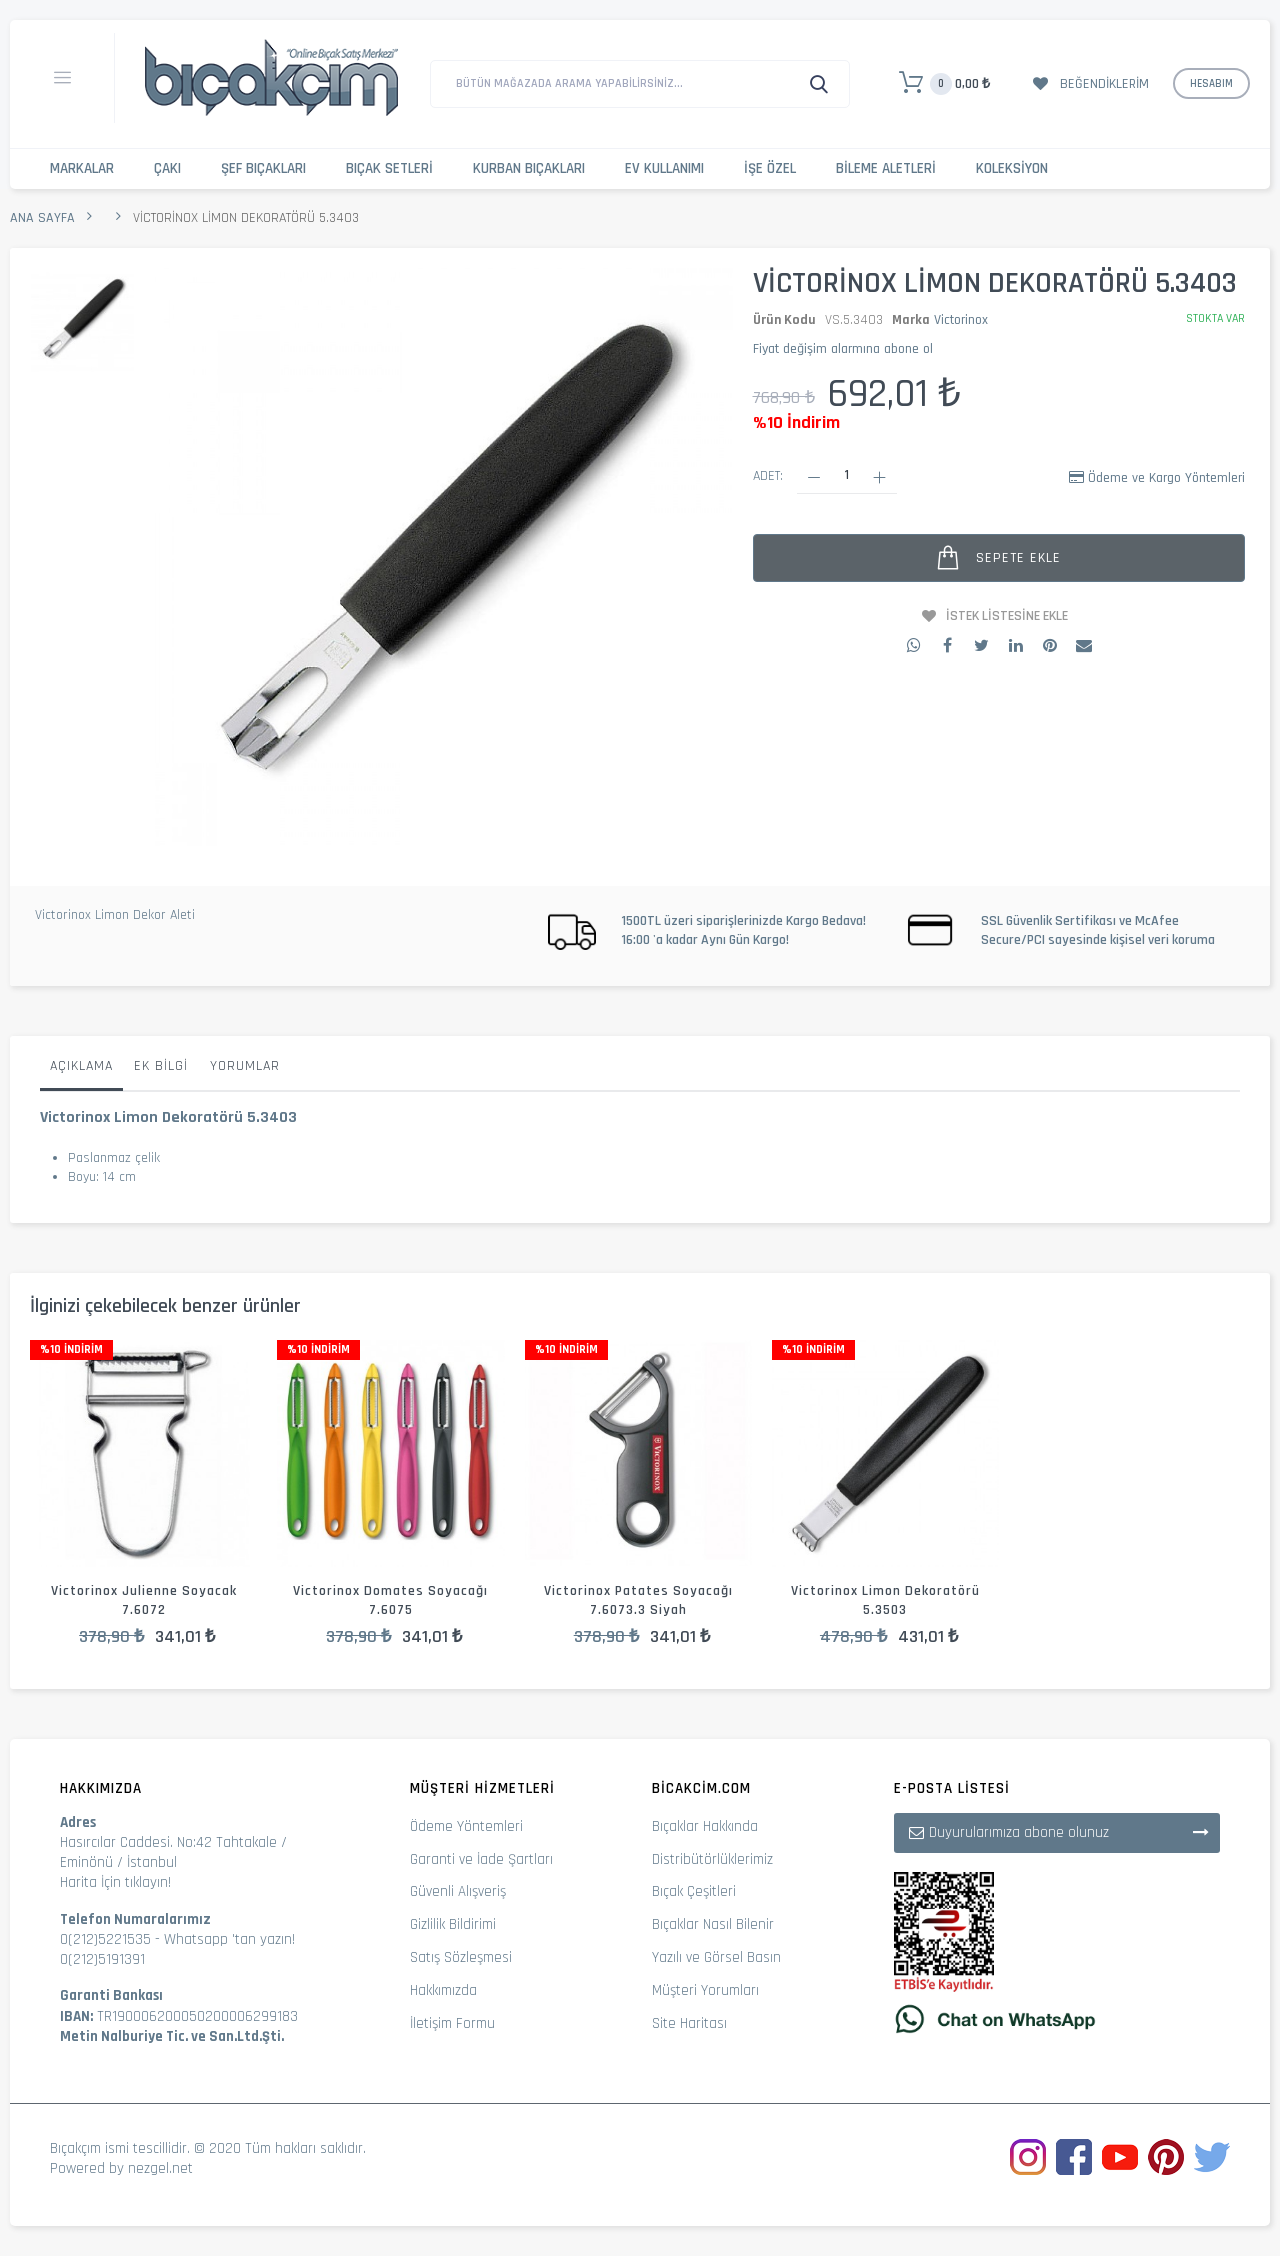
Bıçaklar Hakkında (705, 1826)
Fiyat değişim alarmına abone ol (843, 349)
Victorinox (961, 320)
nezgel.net (160, 2168)
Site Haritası (689, 2023)
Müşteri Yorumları (705, 1990)
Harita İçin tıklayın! (115, 1882)
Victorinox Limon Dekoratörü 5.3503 (885, 1600)
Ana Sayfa (42, 218)
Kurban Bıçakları (529, 168)
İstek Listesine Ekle (1007, 616)
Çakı (167, 168)
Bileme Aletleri (886, 168)
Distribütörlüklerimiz (712, 1859)
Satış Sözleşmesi (461, 1957)
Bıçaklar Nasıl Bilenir (713, 1924)
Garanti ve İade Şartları (481, 1859)
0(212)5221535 (105, 1939)
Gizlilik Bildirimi (453, 1924)
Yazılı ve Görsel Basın (716, 1957)
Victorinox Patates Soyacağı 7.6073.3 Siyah (638, 1600)
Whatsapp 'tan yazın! (229, 1939)
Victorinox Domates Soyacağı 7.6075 (390, 1600)
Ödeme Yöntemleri (466, 1826)
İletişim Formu (452, 2023)
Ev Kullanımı (664, 168)
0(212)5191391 (102, 1959)
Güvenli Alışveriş (458, 1891)
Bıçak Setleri (389, 168)
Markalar (82, 168)
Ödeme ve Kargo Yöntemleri (1166, 478)
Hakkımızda (443, 1990)
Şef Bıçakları (263, 168)
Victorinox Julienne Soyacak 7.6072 (144, 1600)
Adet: (768, 476)
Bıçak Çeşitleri (694, 1891)
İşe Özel (770, 168)
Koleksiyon (1012, 168)
